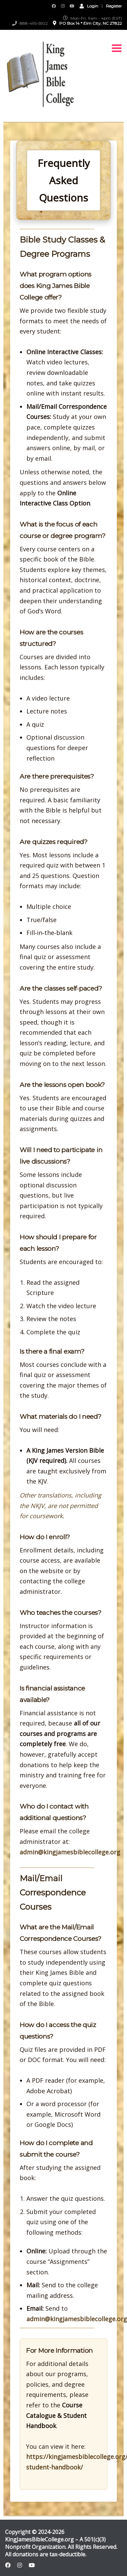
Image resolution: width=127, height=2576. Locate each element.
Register (114, 6)
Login (89, 5)
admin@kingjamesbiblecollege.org (70, 1852)
